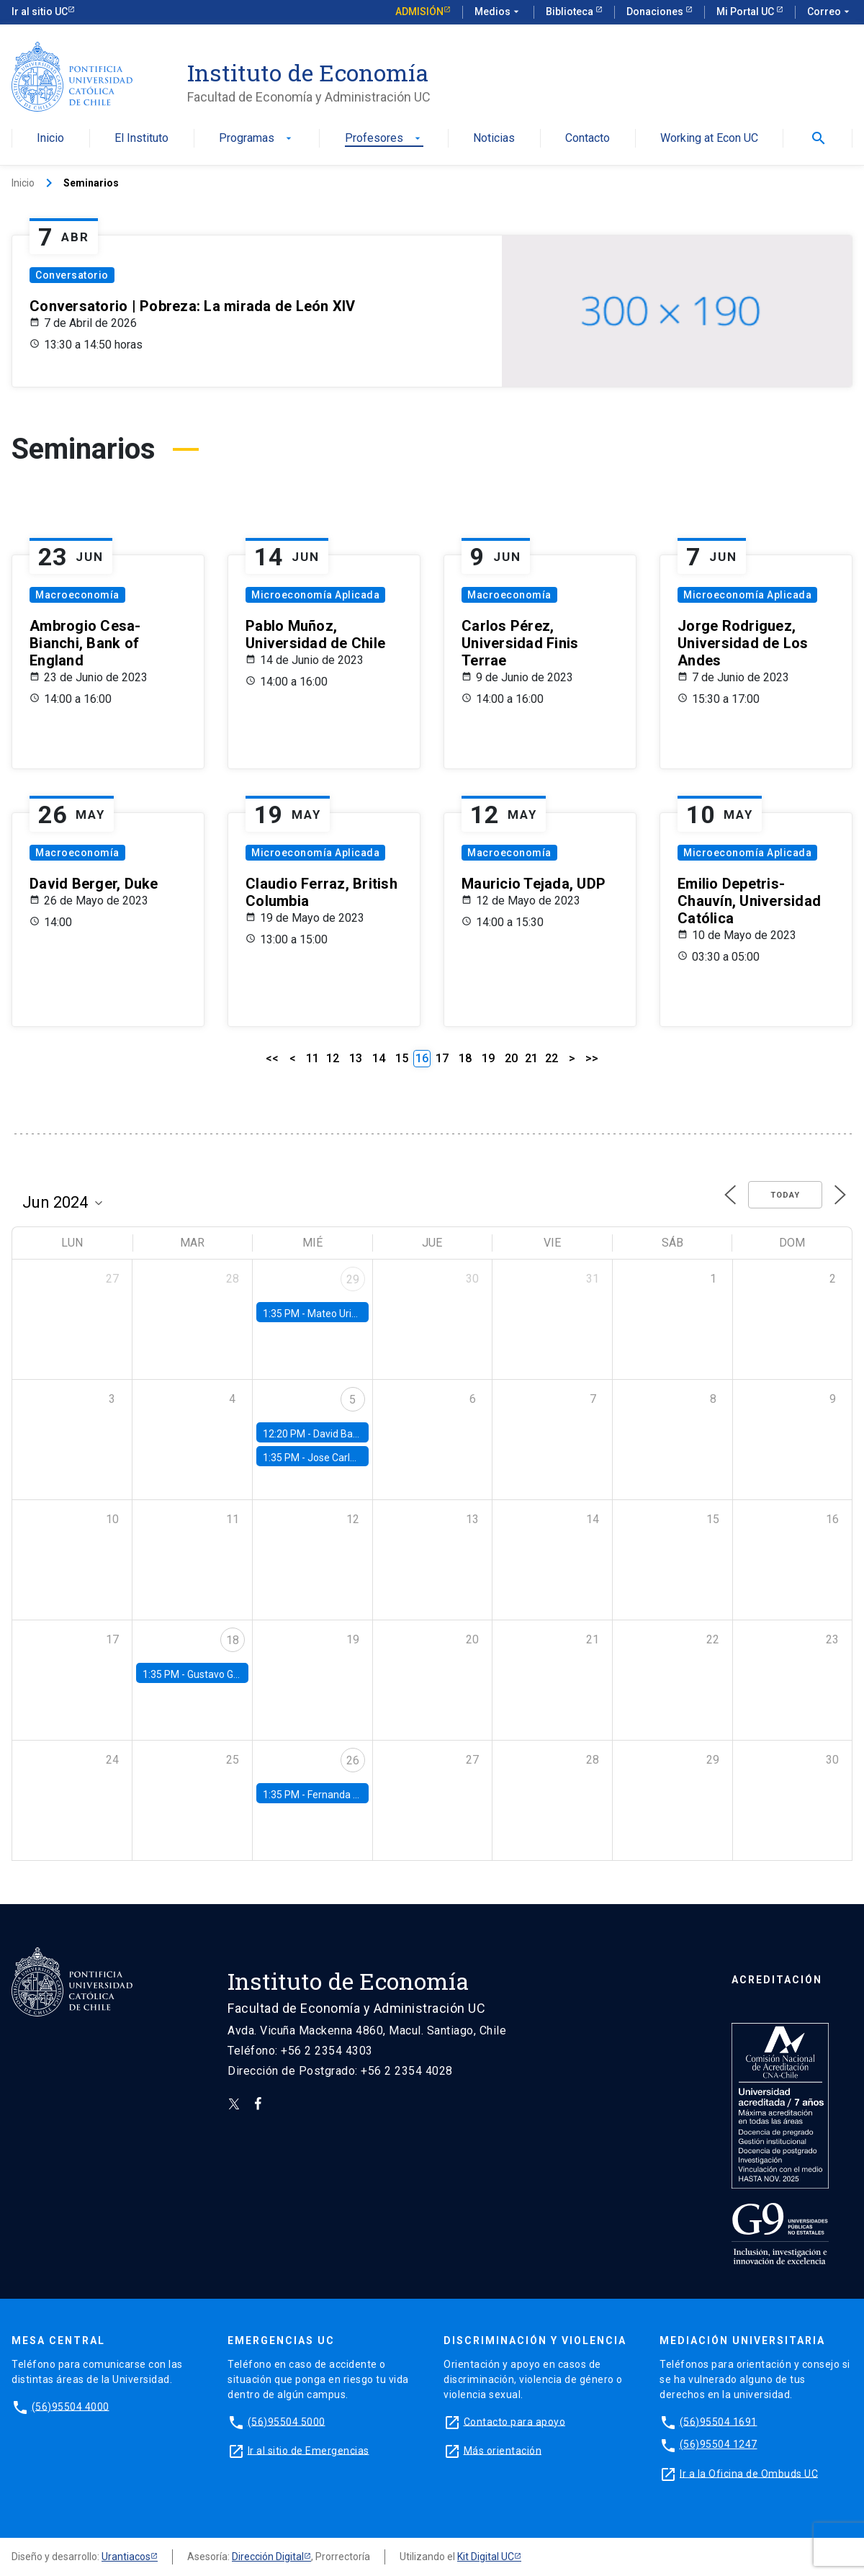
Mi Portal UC (746, 11)
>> (591, 1058)
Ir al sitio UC (40, 11)
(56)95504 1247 (718, 2444)
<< (272, 1058)
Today (785, 1195)
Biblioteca (570, 11)
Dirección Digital (268, 2556)
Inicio (50, 139)
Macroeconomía (77, 595)
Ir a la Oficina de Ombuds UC (749, 2473)
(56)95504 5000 (286, 2421)
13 (355, 1058)
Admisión (419, 11)
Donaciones (655, 11)
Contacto (587, 139)
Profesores (384, 139)
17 (442, 1058)
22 (551, 1058)
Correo (829, 12)
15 (401, 1058)
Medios (498, 12)
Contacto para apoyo (515, 2421)
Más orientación (503, 2450)
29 (352, 1279)
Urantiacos (126, 2556)
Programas (256, 139)
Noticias (494, 139)
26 (352, 1760)
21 (531, 1058)
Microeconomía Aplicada (315, 595)
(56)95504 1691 (718, 2421)
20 (511, 1058)
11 (312, 1058)
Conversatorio (72, 275)
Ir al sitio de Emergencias (308, 2450)
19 (488, 1058)
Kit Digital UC (485, 2556)
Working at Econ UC (709, 139)
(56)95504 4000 (70, 2406)
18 (465, 1058)
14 (378, 1058)
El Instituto (141, 139)
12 (332, 1058)
